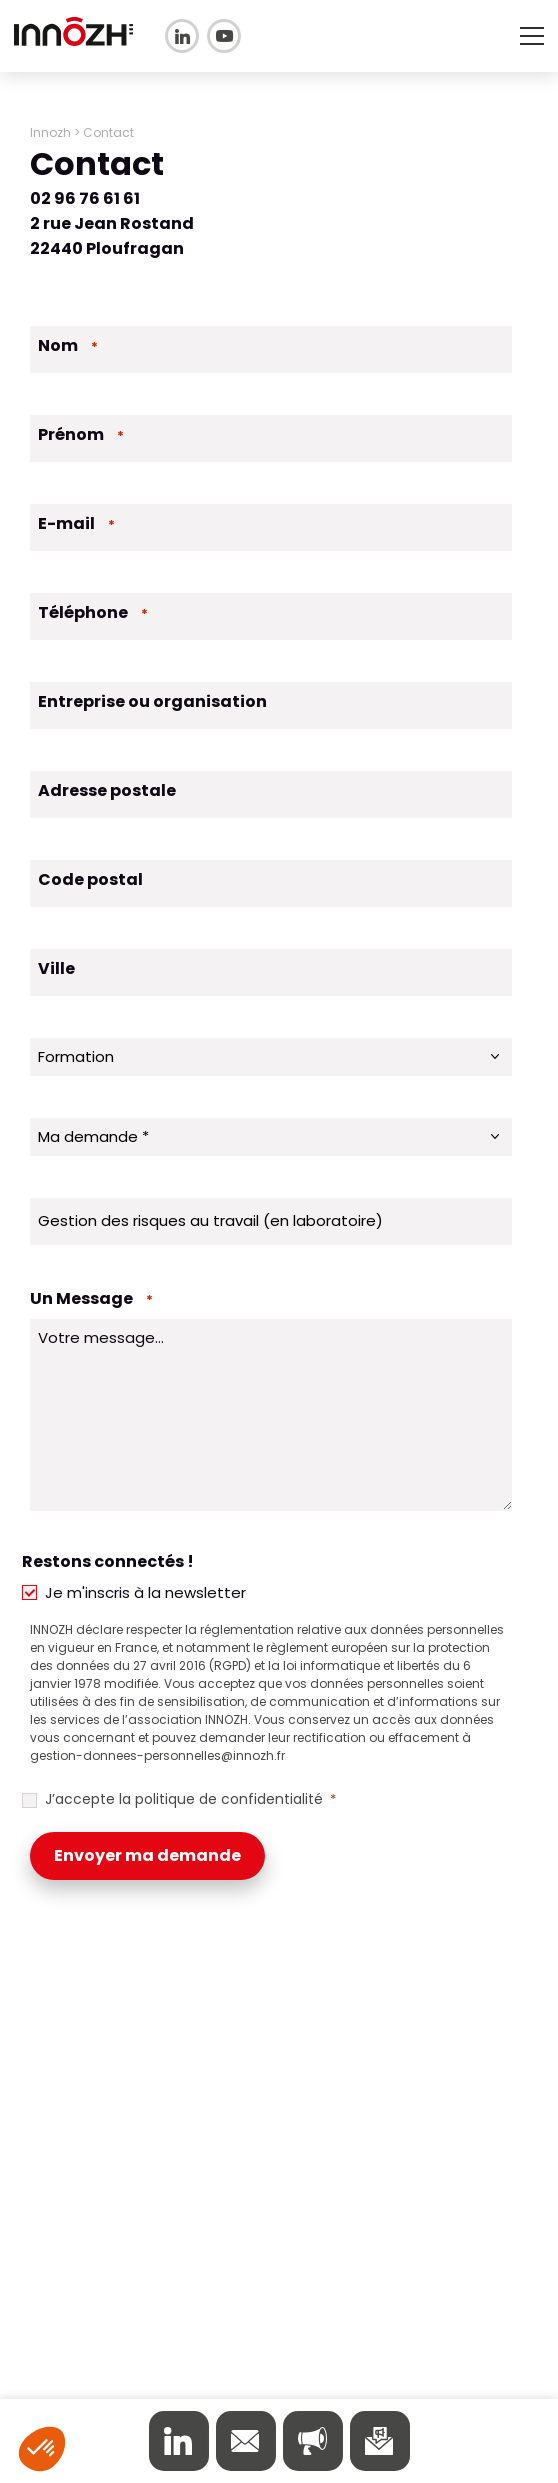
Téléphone (93, 612)
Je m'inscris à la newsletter (145, 1592)
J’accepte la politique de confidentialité (190, 1799)
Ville (56, 968)
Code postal (90, 879)
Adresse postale (107, 790)
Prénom (81, 434)
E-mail (76, 523)
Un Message (91, 1298)
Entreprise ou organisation (152, 701)
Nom (68, 345)
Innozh (50, 132)
